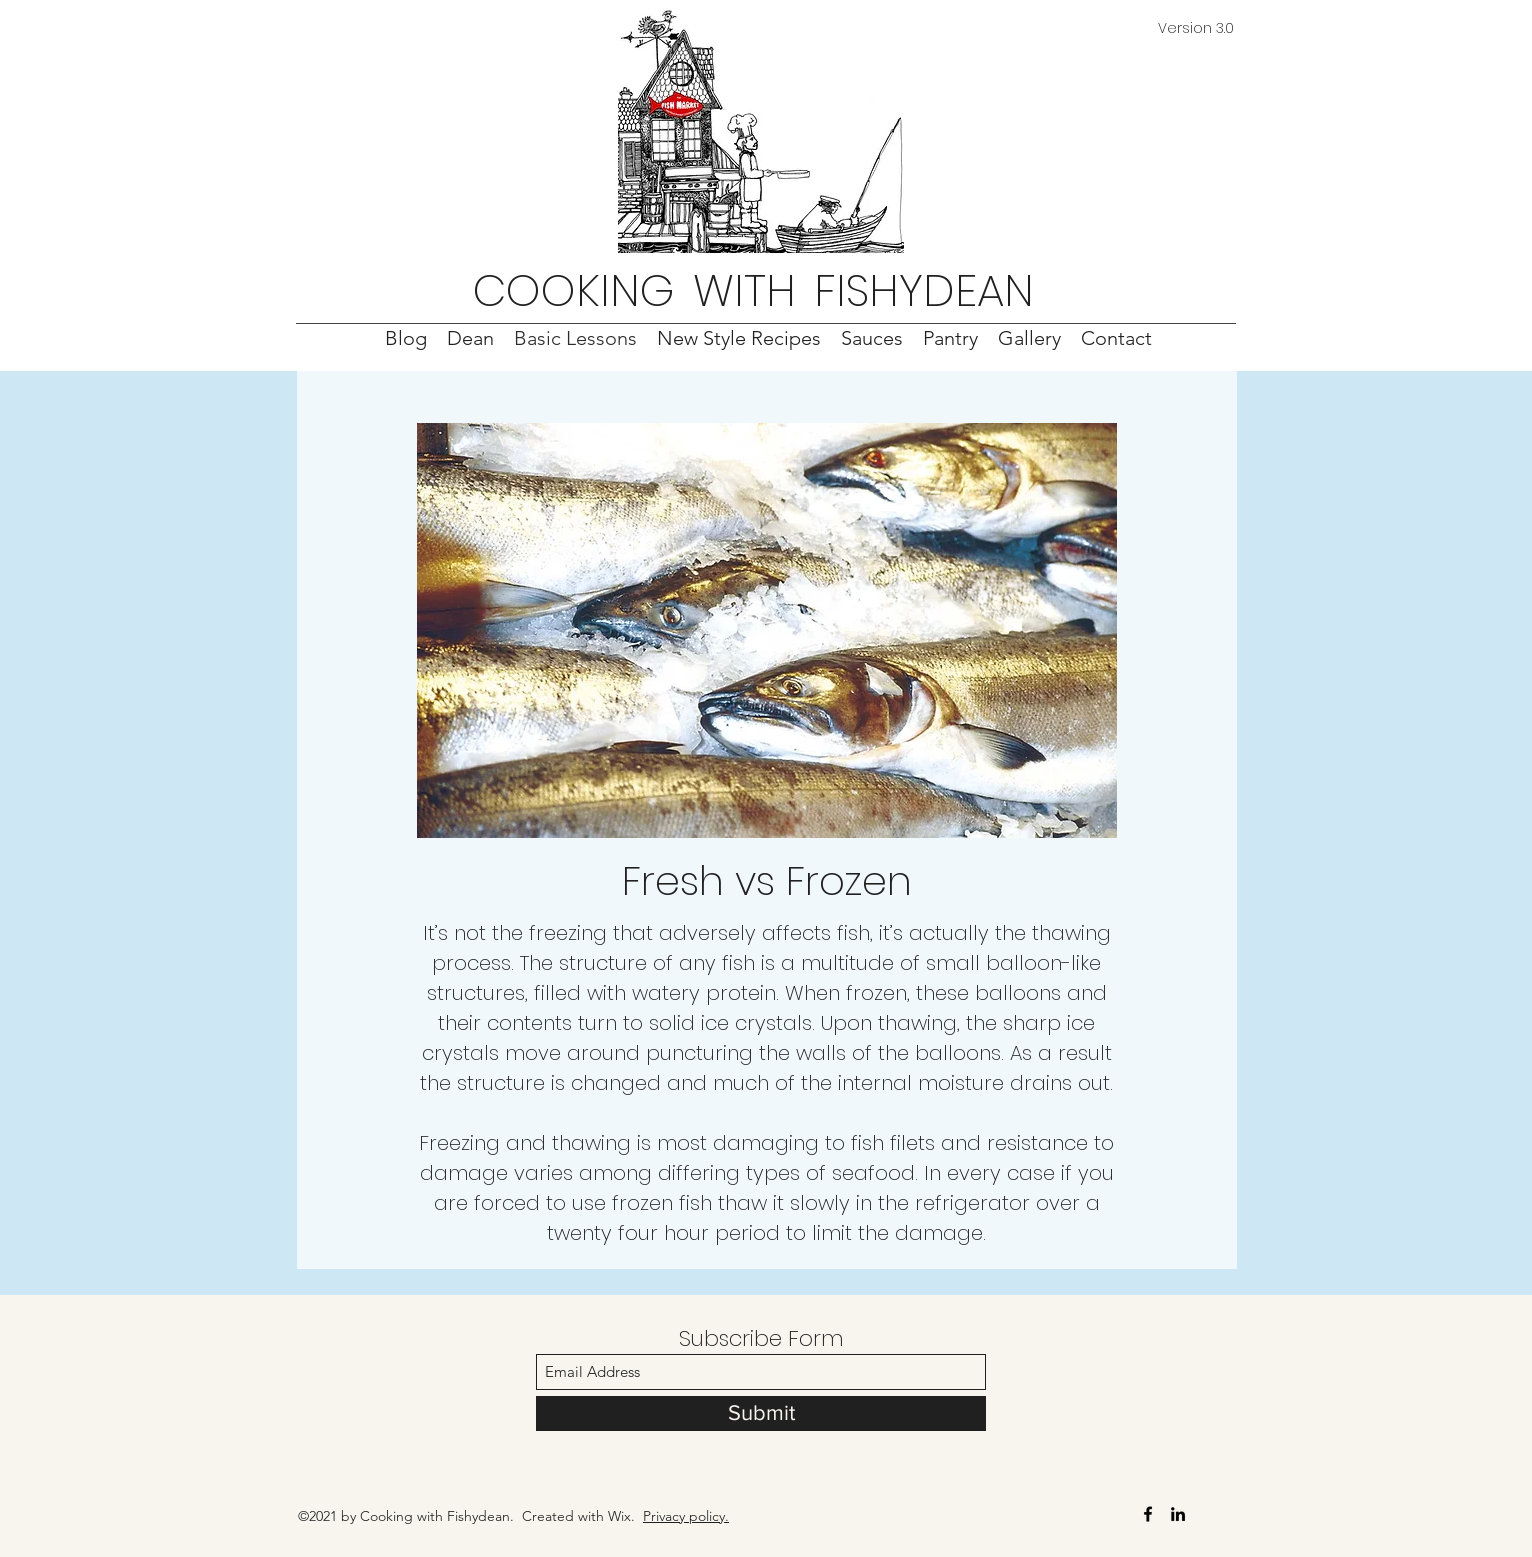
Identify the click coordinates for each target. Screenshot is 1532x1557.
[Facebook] (1148, 1514)
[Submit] (761, 1413)
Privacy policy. (686, 1516)
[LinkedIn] (1178, 1514)
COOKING (574, 290)
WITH (744, 290)
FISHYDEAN (924, 290)
